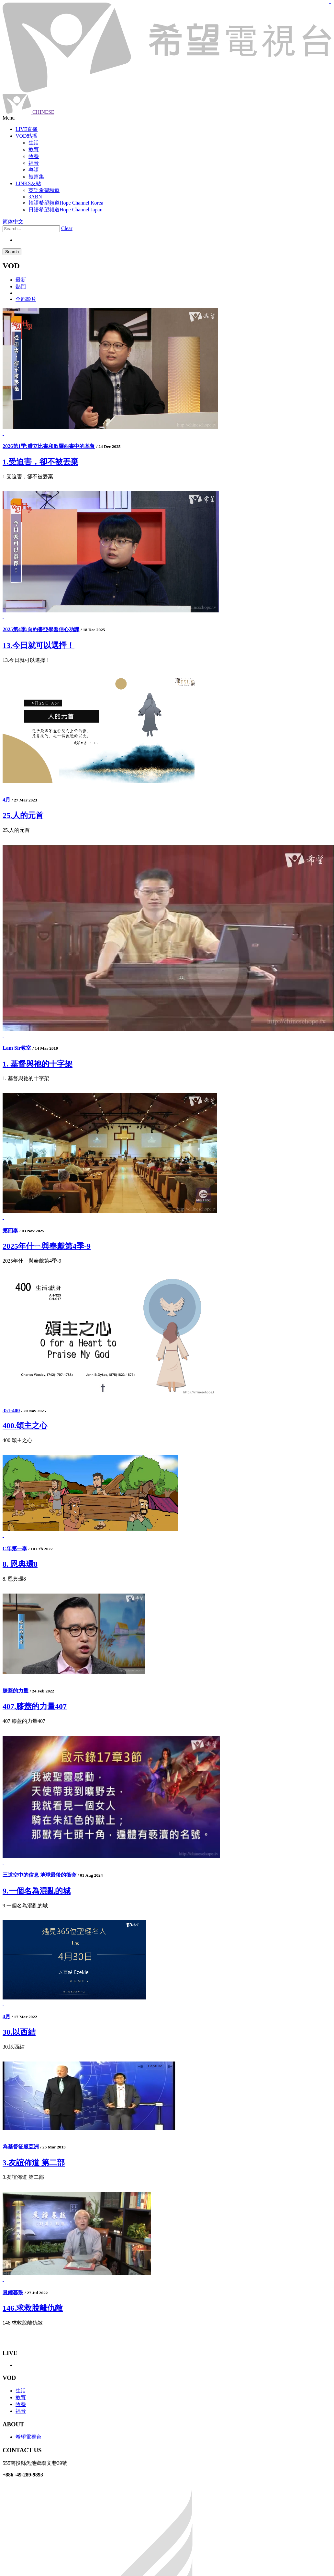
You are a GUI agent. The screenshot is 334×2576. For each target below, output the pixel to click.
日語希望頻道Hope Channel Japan (65, 209)
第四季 (10, 1230)
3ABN (35, 196)
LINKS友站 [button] (28, 183)
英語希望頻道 (44, 190)
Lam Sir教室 (17, 1048)
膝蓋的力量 (15, 1690)
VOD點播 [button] (26, 136)
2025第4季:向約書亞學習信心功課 (41, 629)
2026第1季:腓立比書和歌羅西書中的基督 (49, 446)
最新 (21, 279)
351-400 (11, 1410)
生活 (21, 2390)
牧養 (21, 2404)
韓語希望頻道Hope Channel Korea (65, 203)
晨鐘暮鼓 (13, 2292)
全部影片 (26, 299)
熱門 (21, 286)
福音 (21, 2411)
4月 (6, 799)
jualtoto (330, 3)
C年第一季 (15, 1548)
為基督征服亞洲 (21, 2146)
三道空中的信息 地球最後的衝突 (39, 1875)
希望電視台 (28, 2437)
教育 (21, 2397)
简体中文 (13, 221)
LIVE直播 (27, 129)
